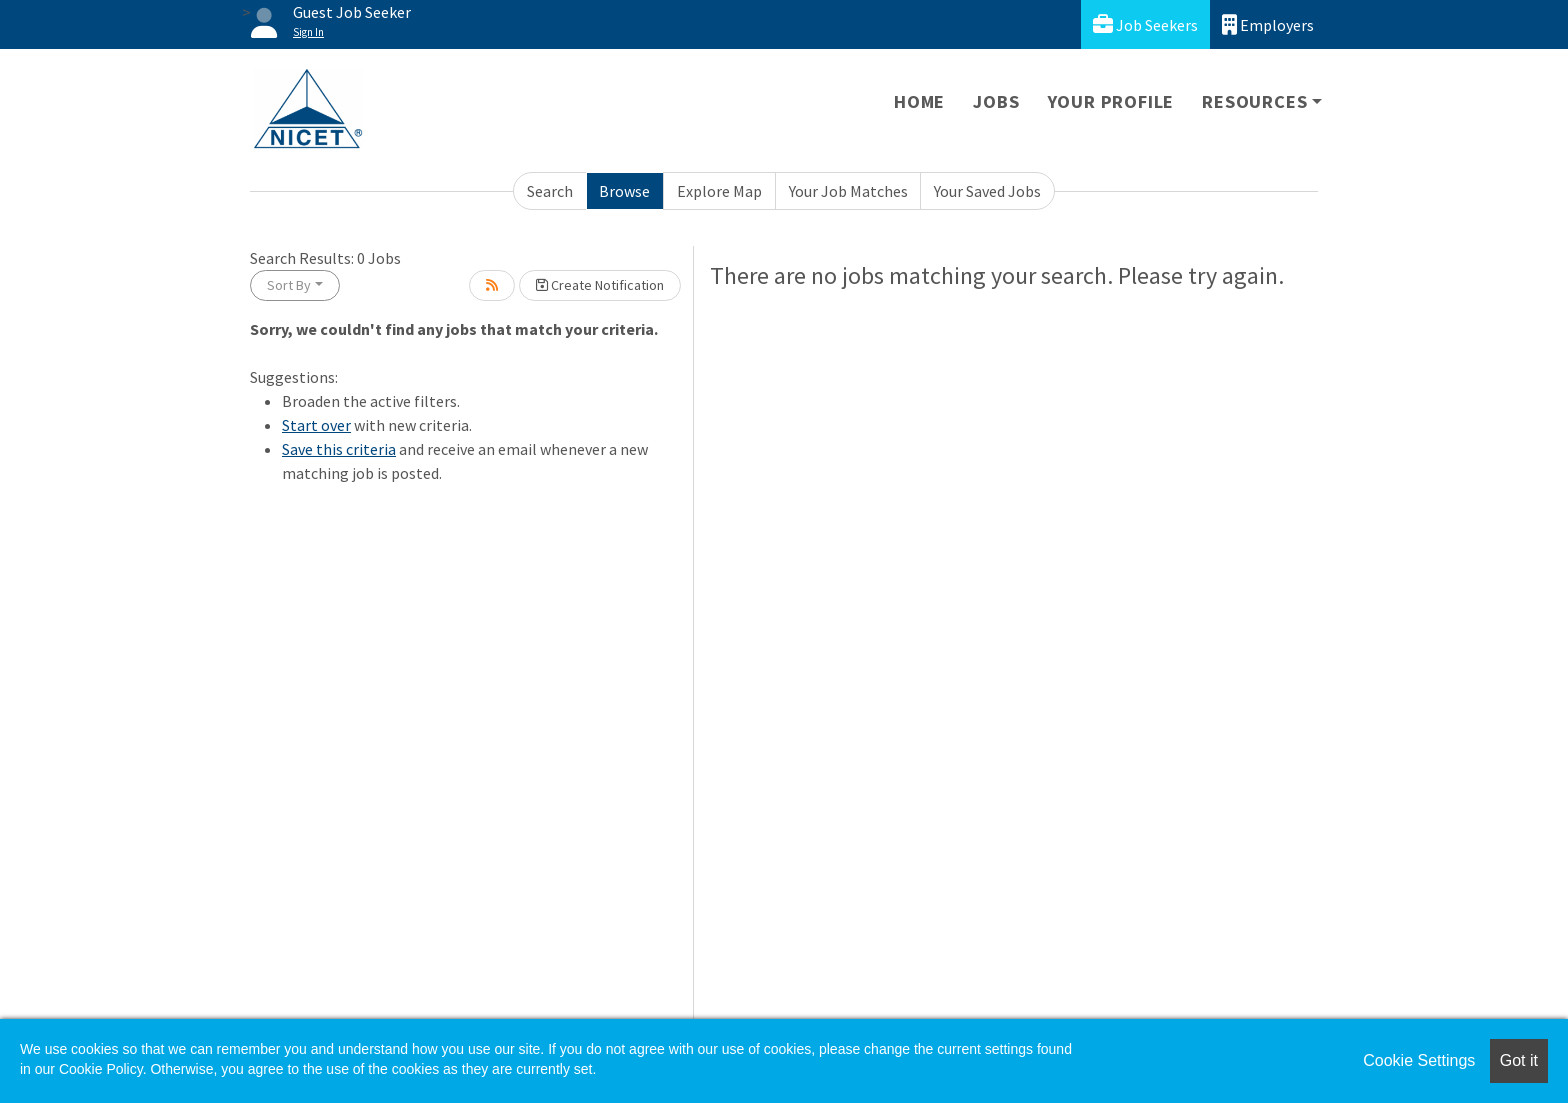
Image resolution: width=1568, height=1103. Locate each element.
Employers (1268, 24)
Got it (1519, 1060)
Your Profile (1111, 101)
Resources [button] (1254, 101)
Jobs (996, 101)
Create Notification (600, 285)
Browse (624, 191)
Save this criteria (339, 449)
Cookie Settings (1419, 1060)
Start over (316, 425)
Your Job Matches (848, 191)
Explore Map (719, 191)
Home (919, 101)
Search (550, 191)
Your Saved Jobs (987, 191)
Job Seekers (1145, 24)
